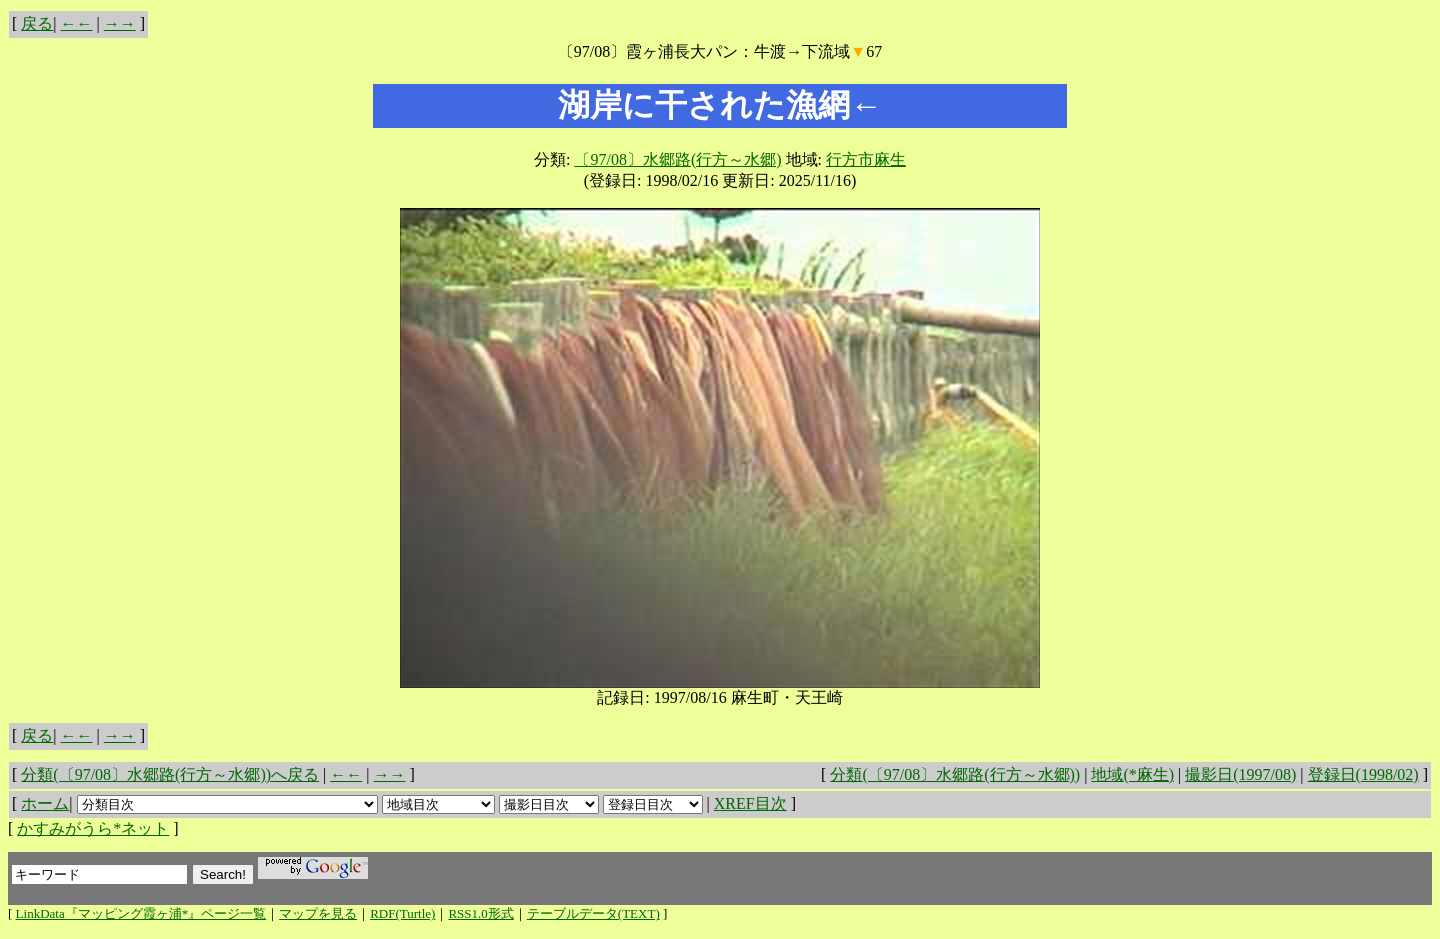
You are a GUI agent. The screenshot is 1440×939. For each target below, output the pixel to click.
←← (77, 23)
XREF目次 (750, 803)
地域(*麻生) (1132, 774)
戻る (37, 23)
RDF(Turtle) (402, 913)
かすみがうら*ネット (93, 828)
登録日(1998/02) (1363, 774)
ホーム (45, 803)
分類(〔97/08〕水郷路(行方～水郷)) (955, 774)
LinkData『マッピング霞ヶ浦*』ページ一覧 (141, 913)
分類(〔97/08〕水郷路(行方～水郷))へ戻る (170, 774)
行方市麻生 (866, 159)
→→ (120, 23)
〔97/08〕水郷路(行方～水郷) (677, 159)
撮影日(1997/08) (1240, 774)
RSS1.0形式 (480, 913)
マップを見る (318, 913)
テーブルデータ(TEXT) (593, 913)
